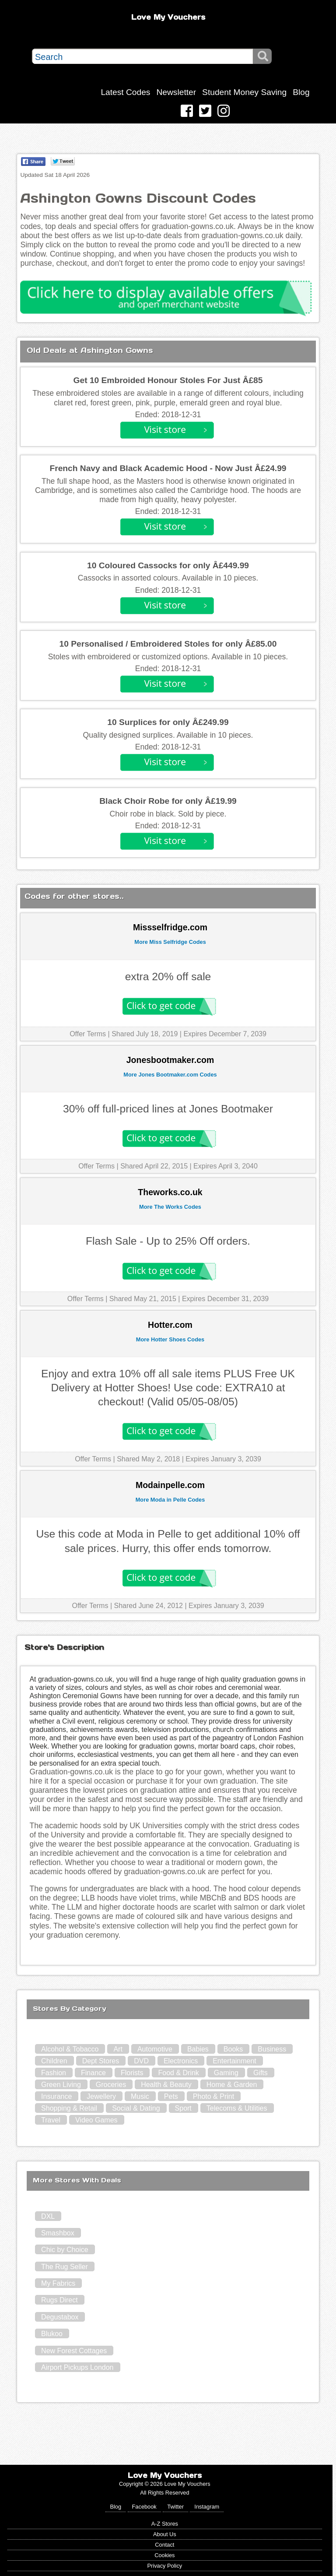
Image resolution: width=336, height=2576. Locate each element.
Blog (301, 92)
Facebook (144, 2506)
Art (117, 2049)
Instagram (206, 2506)
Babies (198, 2049)
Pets (171, 2096)
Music (140, 2096)
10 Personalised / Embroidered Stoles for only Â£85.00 (168, 643)
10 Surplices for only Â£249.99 (167, 722)
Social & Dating (136, 2108)
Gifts (260, 2072)
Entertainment (234, 2061)
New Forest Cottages (74, 2350)
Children (54, 2061)
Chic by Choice (64, 2249)
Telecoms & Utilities (236, 2108)
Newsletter (176, 92)
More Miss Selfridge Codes (170, 942)
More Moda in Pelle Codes (170, 1499)
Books (233, 2049)
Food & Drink (178, 2072)
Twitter (175, 2506)
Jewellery (101, 2096)
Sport (183, 2108)
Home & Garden (231, 2084)
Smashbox (57, 2233)
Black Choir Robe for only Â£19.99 (167, 801)
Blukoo (52, 2333)
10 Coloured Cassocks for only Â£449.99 (168, 565)
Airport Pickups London (77, 2367)
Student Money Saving (244, 92)
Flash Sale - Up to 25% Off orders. (168, 1241)
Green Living (61, 2084)
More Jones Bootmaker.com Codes (170, 1074)
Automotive (154, 2049)
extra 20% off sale (168, 976)
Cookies (164, 2555)
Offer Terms (88, 1034)
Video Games (96, 2120)
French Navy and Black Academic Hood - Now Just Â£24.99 (168, 468)
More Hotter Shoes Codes (170, 1339)
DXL (48, 2216)
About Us (164, 2534)
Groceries (111, 2084)
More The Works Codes (170, 1207)
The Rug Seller (64, 2266)
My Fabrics (58, 2283)
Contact (164, 2544)
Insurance (56, 2096)
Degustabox (59, 2317)
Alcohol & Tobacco (69, 2049)
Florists (132, 2072)
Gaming (226, 2072)
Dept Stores (100, 2061)
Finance (93, 2072)
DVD (141, 2061)
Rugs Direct (59, 2300)
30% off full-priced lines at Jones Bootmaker (168, 1109)
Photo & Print (213, 2096)
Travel (50, 2120)
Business (272, 2049)
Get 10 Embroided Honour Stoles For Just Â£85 (168, 380)
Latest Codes (125, 92)
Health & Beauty (166, 2084)
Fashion (53, 2072)
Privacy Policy (164, 2565)
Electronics (181, 2061)
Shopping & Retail (69, 2108)
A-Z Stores (164, 2523)
